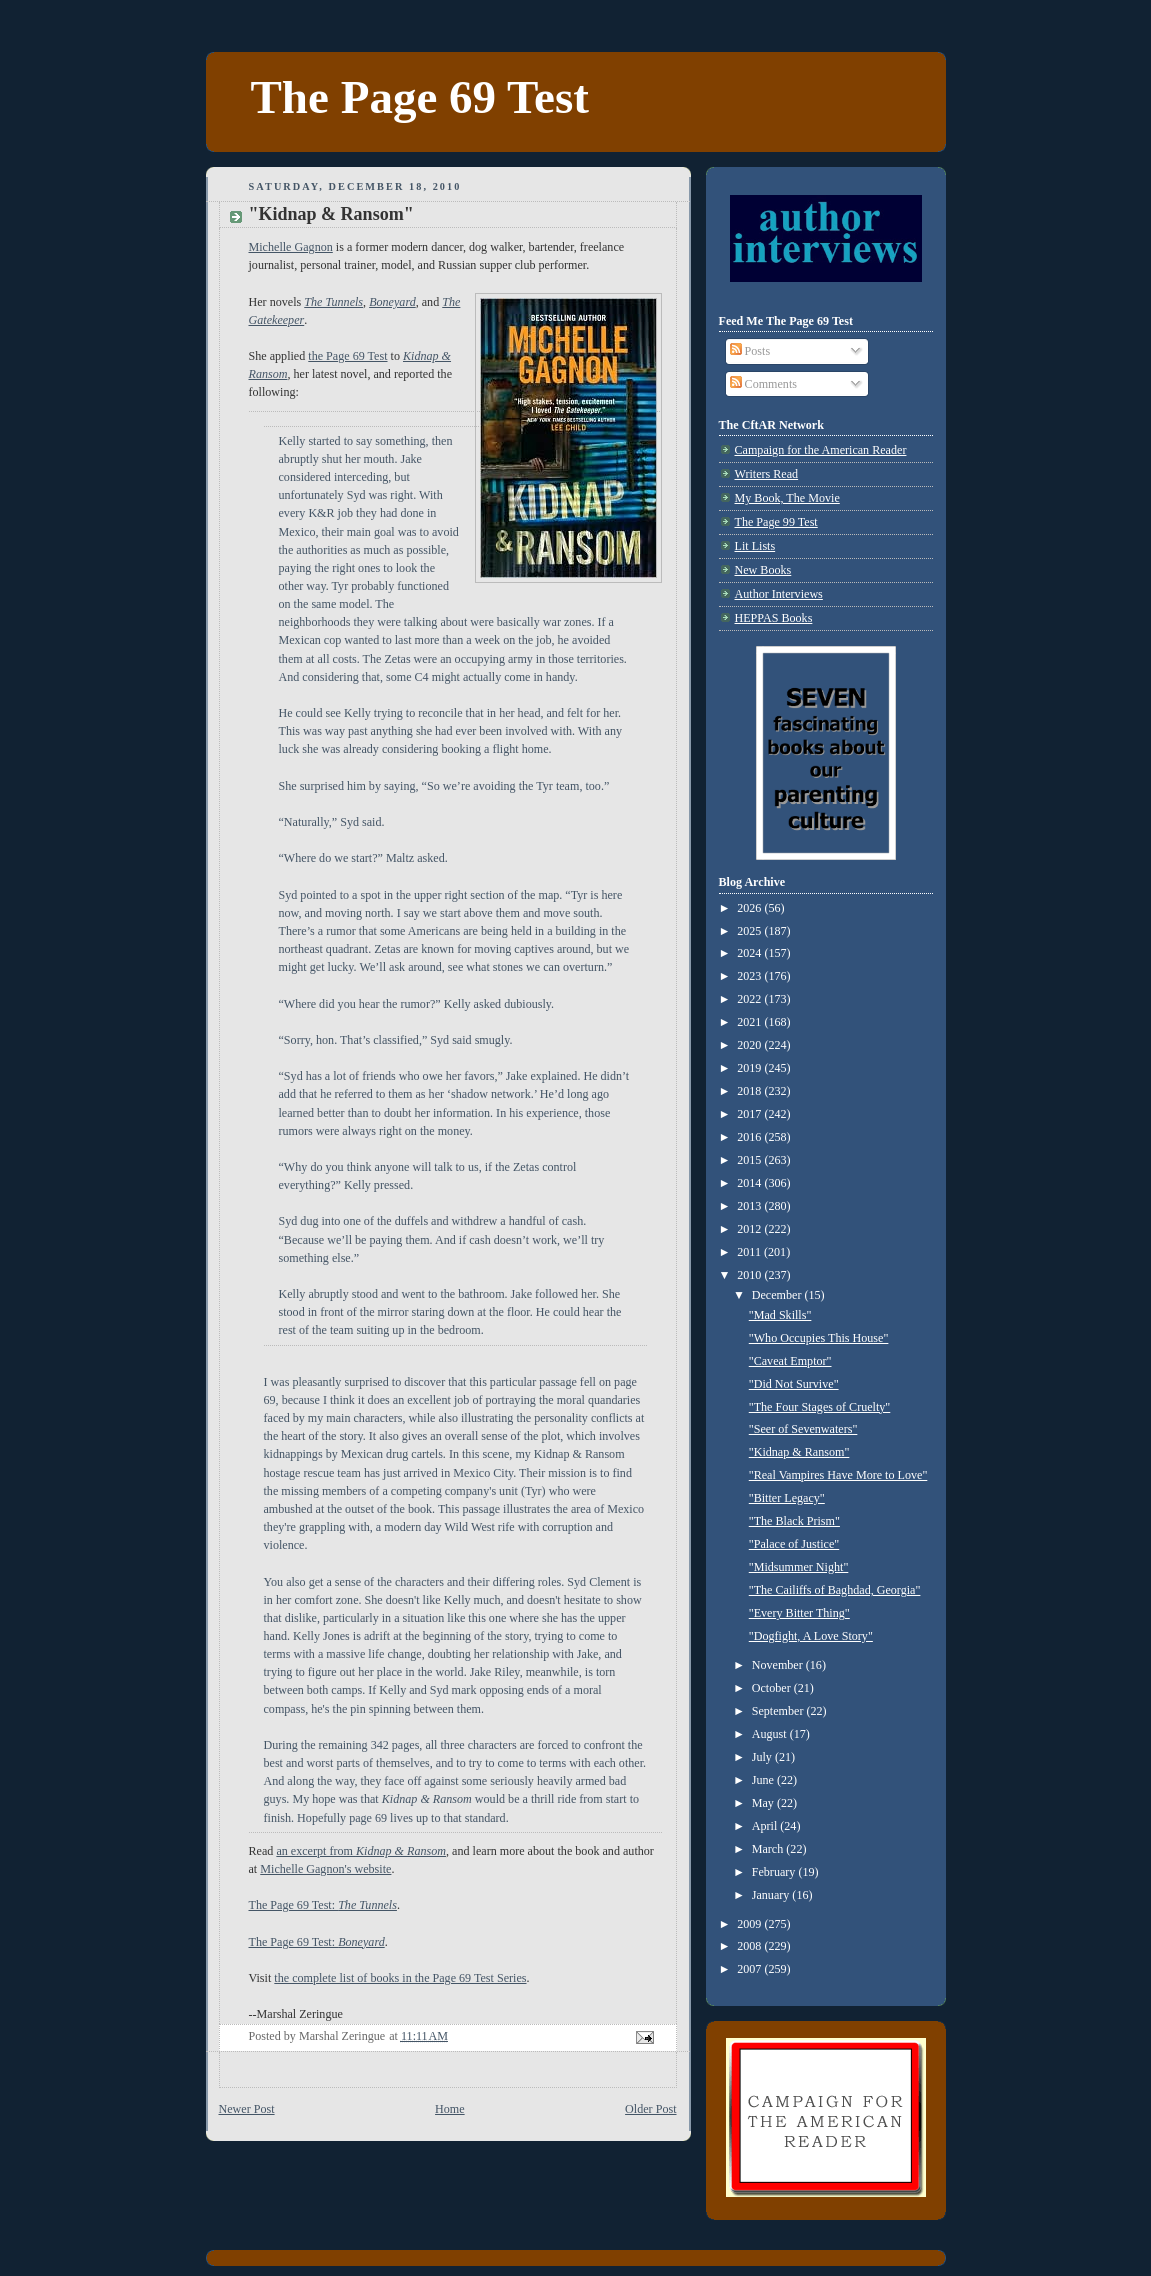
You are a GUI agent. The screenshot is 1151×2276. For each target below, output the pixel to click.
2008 (750, 1946)
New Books (763, 570)
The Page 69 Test (420, 97)
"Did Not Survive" (794, 1384)
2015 (750, 1160)
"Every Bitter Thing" (799, 1613)
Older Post (650, 2109)
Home (450, 2109)
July (763, 1757)
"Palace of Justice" (794, 1544)
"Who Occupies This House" (819, 1338)
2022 (750, 999)
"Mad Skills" (780, 1315)
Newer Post (247, 2109)
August (771, 1734)
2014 (750, 1183)
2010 (750, 1275)
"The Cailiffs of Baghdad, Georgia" (835, 1590)
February (775, 1872)
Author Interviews (779, 594)
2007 (750, 1969)
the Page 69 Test (347, 356)
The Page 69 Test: (323, 1905)
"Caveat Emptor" (790, 1361)
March (769, 1849)
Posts (750, 351)
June (764, 1780)
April (766, 1826)
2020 (750, 1045)
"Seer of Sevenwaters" (803, 1429)
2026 (750, 908)
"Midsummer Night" (799, 1567)
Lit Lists (755, 546)
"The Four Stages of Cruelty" (820, 1407)
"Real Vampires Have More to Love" (838, 1475)
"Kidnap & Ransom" (799, 1452)
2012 (750, 1229)
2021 (750, 1022)
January (772, 1895)
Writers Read (767, 474)
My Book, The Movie (787, 498)
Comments (763, 384)
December (778, 1295)
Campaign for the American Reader (821, 450)
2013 (750, 1206)
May (764, 1803)
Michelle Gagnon (291, 247)
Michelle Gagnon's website (325, 1869)
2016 (750, 1137)
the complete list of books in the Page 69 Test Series (400, 1978)
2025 (750, 931)
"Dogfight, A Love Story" (811, 1636)
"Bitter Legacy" (787, 1498)
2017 (750, 1114)
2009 (750, 1924)
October (773, 1688)
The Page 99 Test (776, 522)
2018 (750, 1091)
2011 (750, 1252)
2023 (750, 976)
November (779, 1665)
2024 (750, 953)
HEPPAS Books (774, 618)
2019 (750, 1068)
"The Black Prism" (794, 1521)
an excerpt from (361, 1851)
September (779, 1711)
